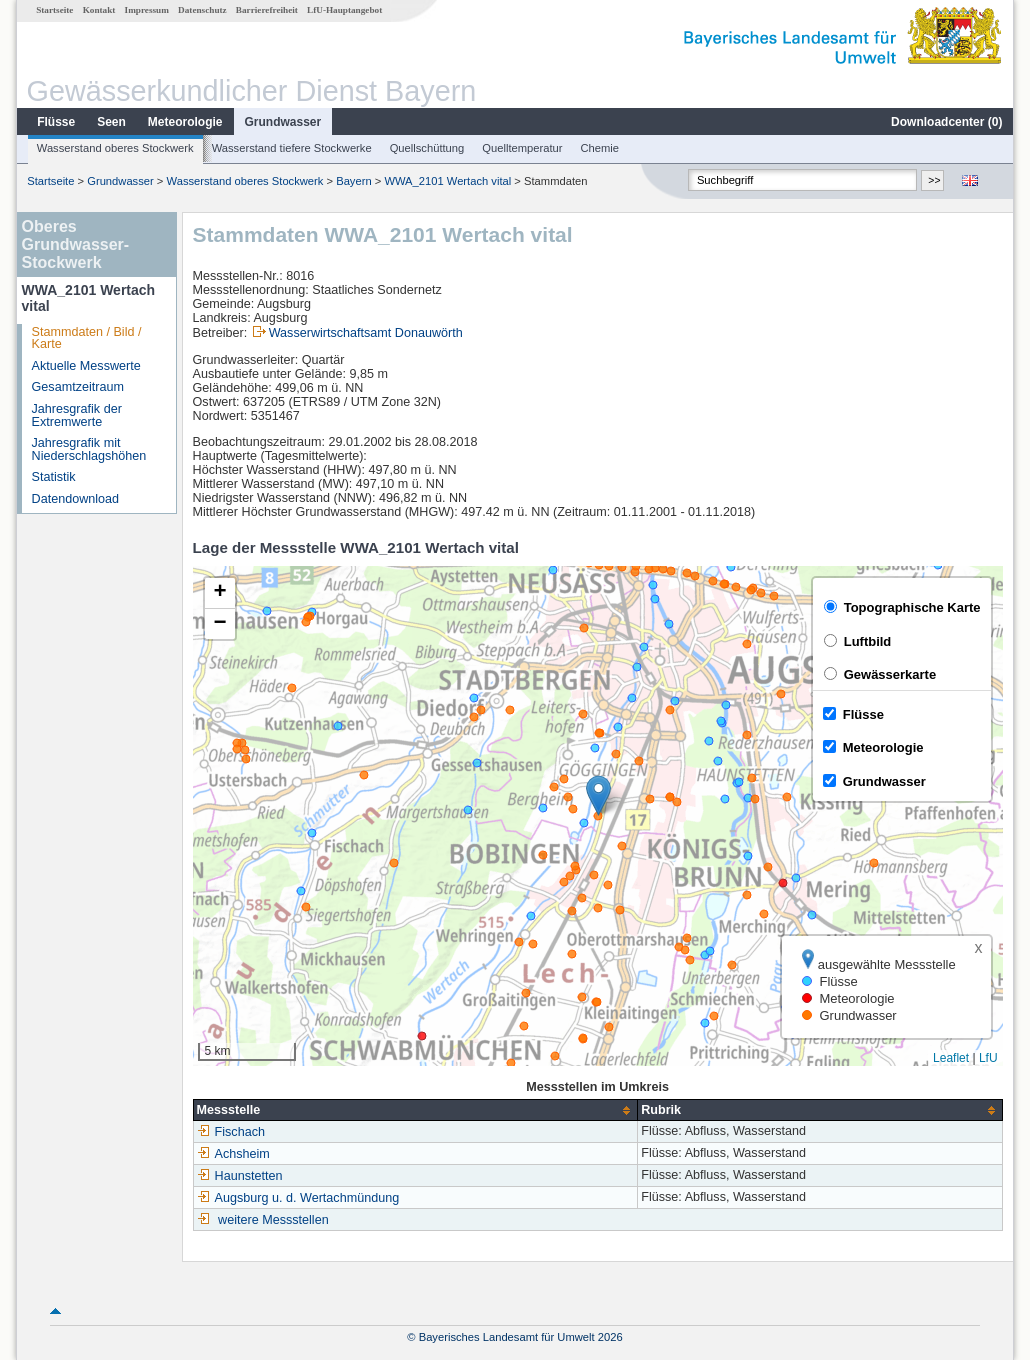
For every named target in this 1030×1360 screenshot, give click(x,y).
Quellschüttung (427, 148)
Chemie (600, 148)
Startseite (54, 10)
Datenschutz (202, 10)
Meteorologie (185, 122)
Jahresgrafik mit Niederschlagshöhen (89, 449)
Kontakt (99, 10)
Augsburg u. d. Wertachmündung (298, 1198)
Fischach (231, 1132)
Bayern (353, 181)
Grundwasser (283, 122)
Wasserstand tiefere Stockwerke (292, 148)
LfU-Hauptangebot (344, 10)
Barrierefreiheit (267, 10)
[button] (598, 795)
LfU (988, 1058)
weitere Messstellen (273, 1220)
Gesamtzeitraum (78, 387)
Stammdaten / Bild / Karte (87, 338)
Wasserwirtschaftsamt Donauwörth (366, 333)
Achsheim (233, 1154)
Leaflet (951, 1058)
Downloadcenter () (946, 122)
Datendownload (76, 499)
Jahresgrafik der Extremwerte (77, 415)
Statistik (54, 477)
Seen (111, 122)
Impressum (147, 10)
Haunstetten (240, 1176)
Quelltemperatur (522, 148)
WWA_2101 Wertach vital (447, 181)
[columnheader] (415, 1110)
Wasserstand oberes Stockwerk (115, 148)
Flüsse (56, 122)
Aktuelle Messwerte (86, 366)
